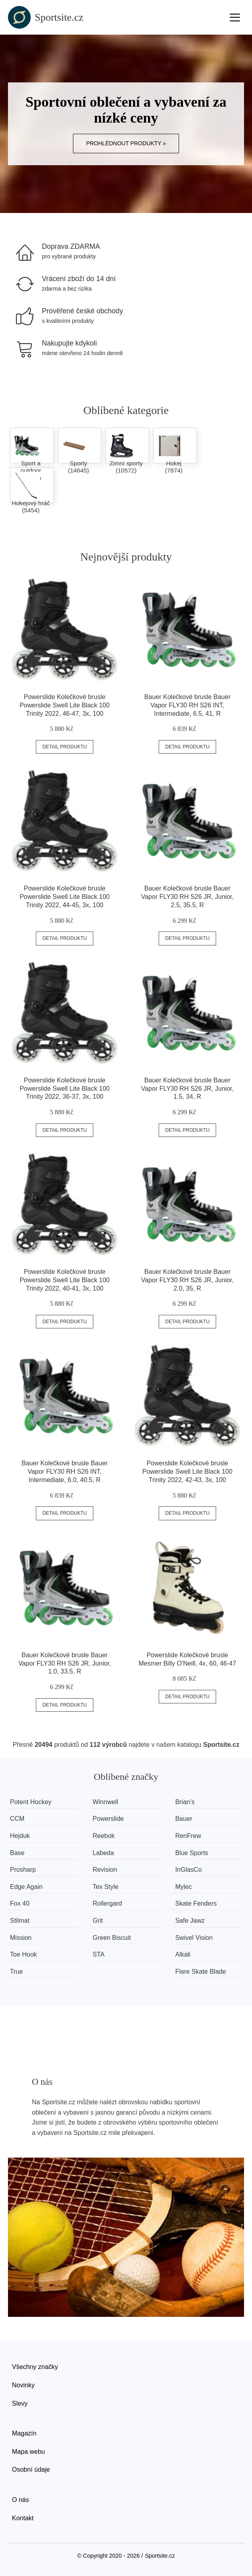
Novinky (23, 2385)
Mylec (183, 1886)
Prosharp (23, 1869)
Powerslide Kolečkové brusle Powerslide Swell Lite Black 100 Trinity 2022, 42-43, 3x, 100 (187, 1471)
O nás (20, 2499)
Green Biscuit (112, 1937)
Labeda (103, 1852)
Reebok (103, 1835)
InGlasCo (188, 1869)
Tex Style (105, 1886)
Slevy (20, 2403)
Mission (21, 1937)
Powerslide (108, 1818)
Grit (98, 1920)
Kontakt (22, 2518)
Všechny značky (35, 2366)
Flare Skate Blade (200, 1971)
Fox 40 (20, 1903)
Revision (105, 1869)
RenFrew (188, 1835)
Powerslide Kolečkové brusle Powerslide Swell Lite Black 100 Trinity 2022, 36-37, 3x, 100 (65, 1088)
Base (17, 1852)
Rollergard (107, 1903)
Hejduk (20, 1835)
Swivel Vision (194, 1937)
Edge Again (26, 1886)
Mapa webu (28, 2451)
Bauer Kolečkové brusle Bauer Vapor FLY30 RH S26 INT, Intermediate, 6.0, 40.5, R (65, 1471)
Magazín (24, 2433)
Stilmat (20, 1920)
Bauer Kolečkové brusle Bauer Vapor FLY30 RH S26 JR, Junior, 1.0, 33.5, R (64, 1663)
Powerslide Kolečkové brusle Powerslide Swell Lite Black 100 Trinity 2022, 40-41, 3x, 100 (65, 1280)
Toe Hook (23, 1954)
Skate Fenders (196, 1903)
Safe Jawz (190, 1920)
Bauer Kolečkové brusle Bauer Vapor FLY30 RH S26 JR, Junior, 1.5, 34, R (187, 1088)
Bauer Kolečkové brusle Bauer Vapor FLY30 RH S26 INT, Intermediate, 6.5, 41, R (187, 705)
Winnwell (105, 1802)
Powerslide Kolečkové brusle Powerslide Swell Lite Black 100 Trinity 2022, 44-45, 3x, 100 (65, 896)
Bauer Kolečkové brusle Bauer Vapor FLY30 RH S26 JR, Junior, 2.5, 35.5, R (187, 896)
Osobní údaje (31, 2469)
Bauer (183, 1818)
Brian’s (185, 1802)
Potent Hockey (30, 1802)
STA (98, 1954)
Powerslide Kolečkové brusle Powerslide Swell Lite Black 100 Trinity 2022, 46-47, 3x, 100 (65, 705)
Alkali (182, 1954)
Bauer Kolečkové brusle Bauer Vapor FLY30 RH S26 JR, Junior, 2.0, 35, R (187, 1280)
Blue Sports (191, 1852)
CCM (17, 1818)
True (16, 1971)
